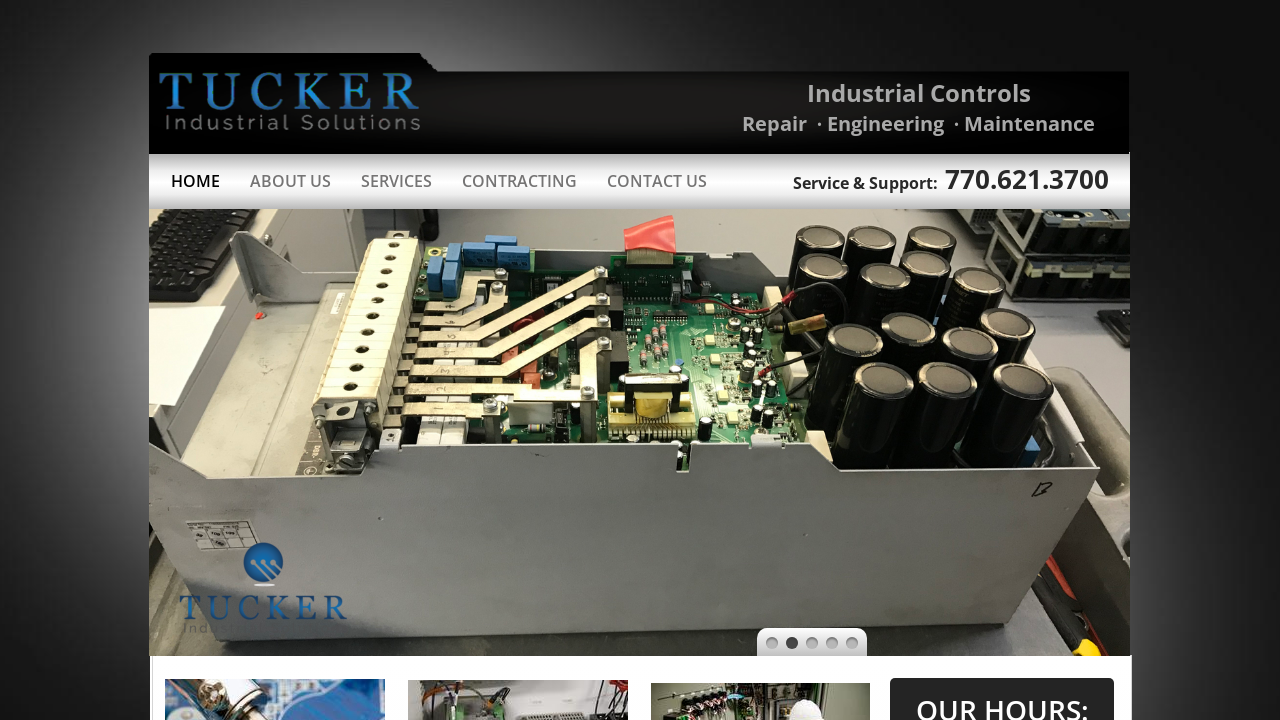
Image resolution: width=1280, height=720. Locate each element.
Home (195, 181)
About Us (290, 181)
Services (396, 181)
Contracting (519, 181)
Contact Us (657, 181)
